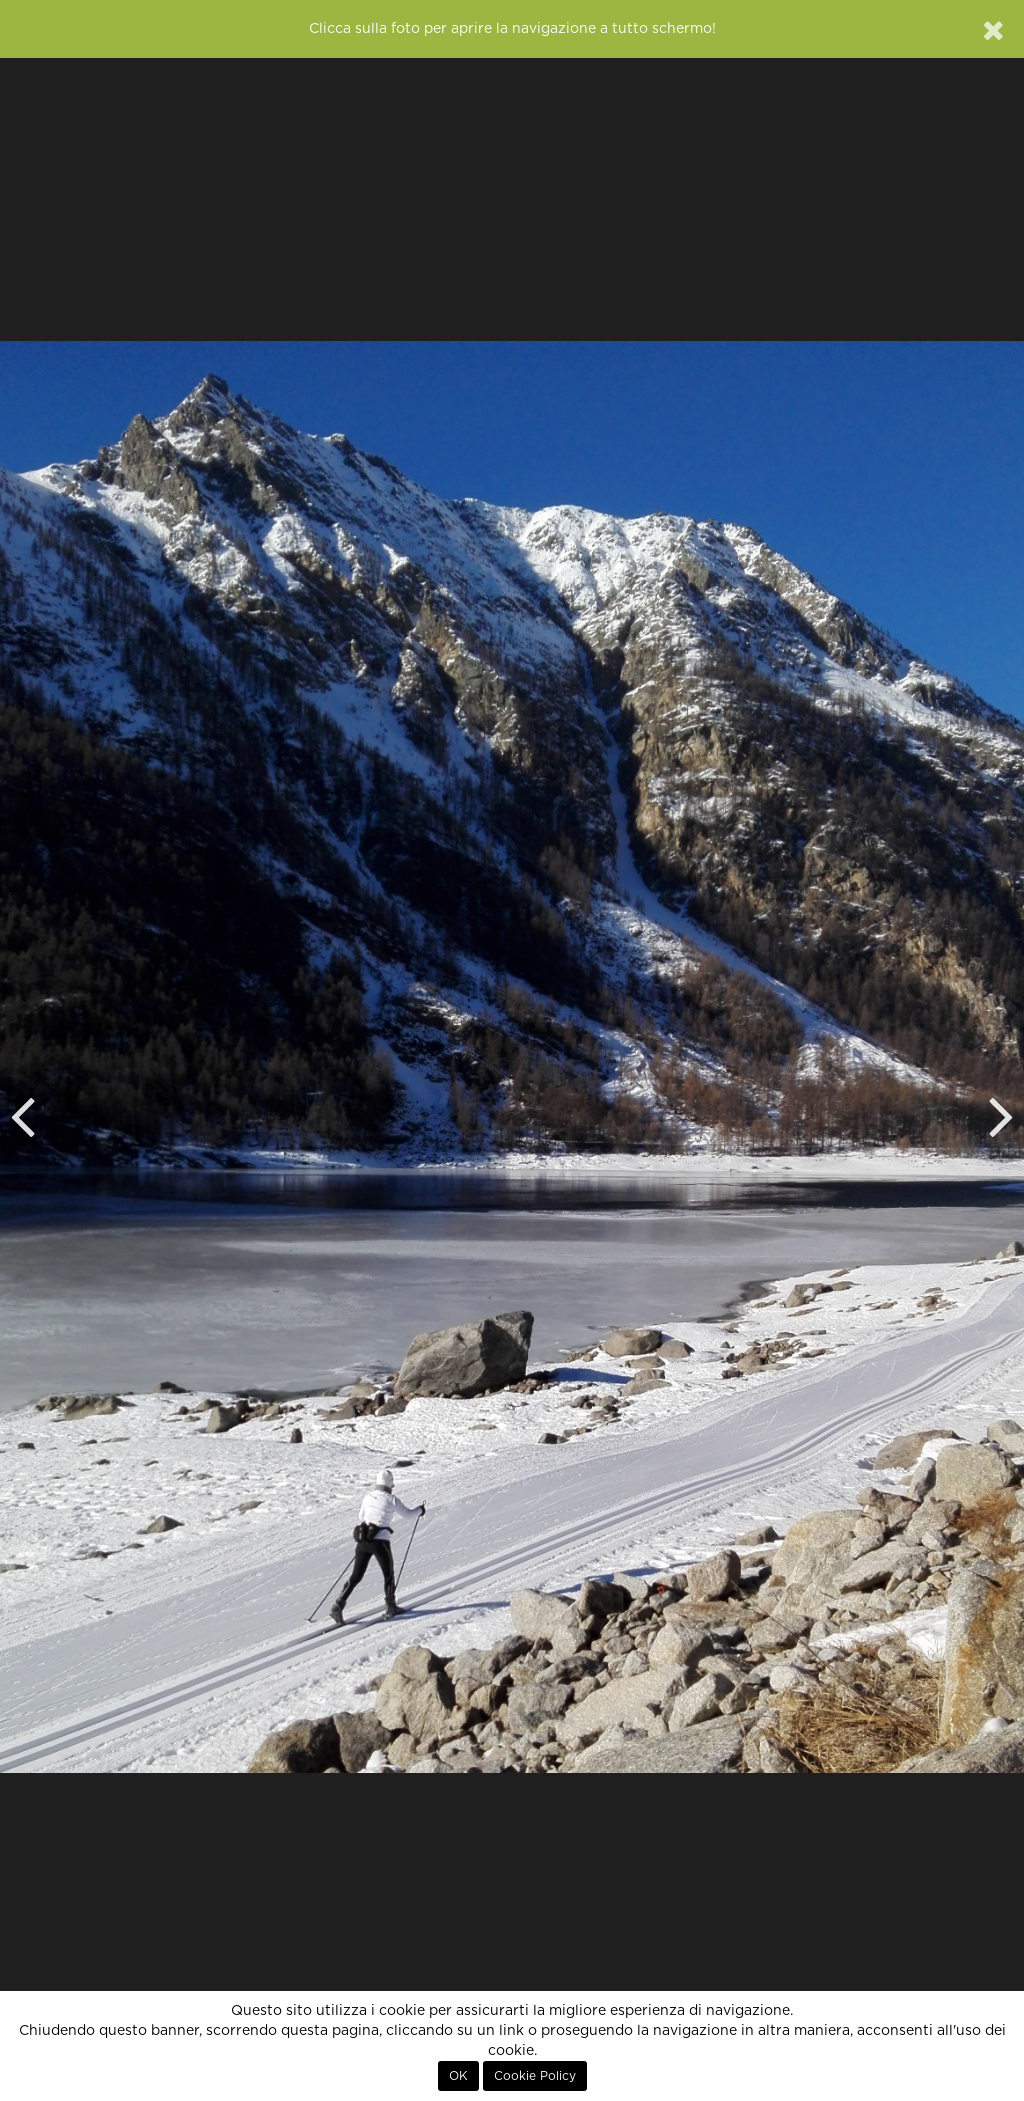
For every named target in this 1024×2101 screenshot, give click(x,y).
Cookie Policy (535, 2076)
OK (458, 2076)
